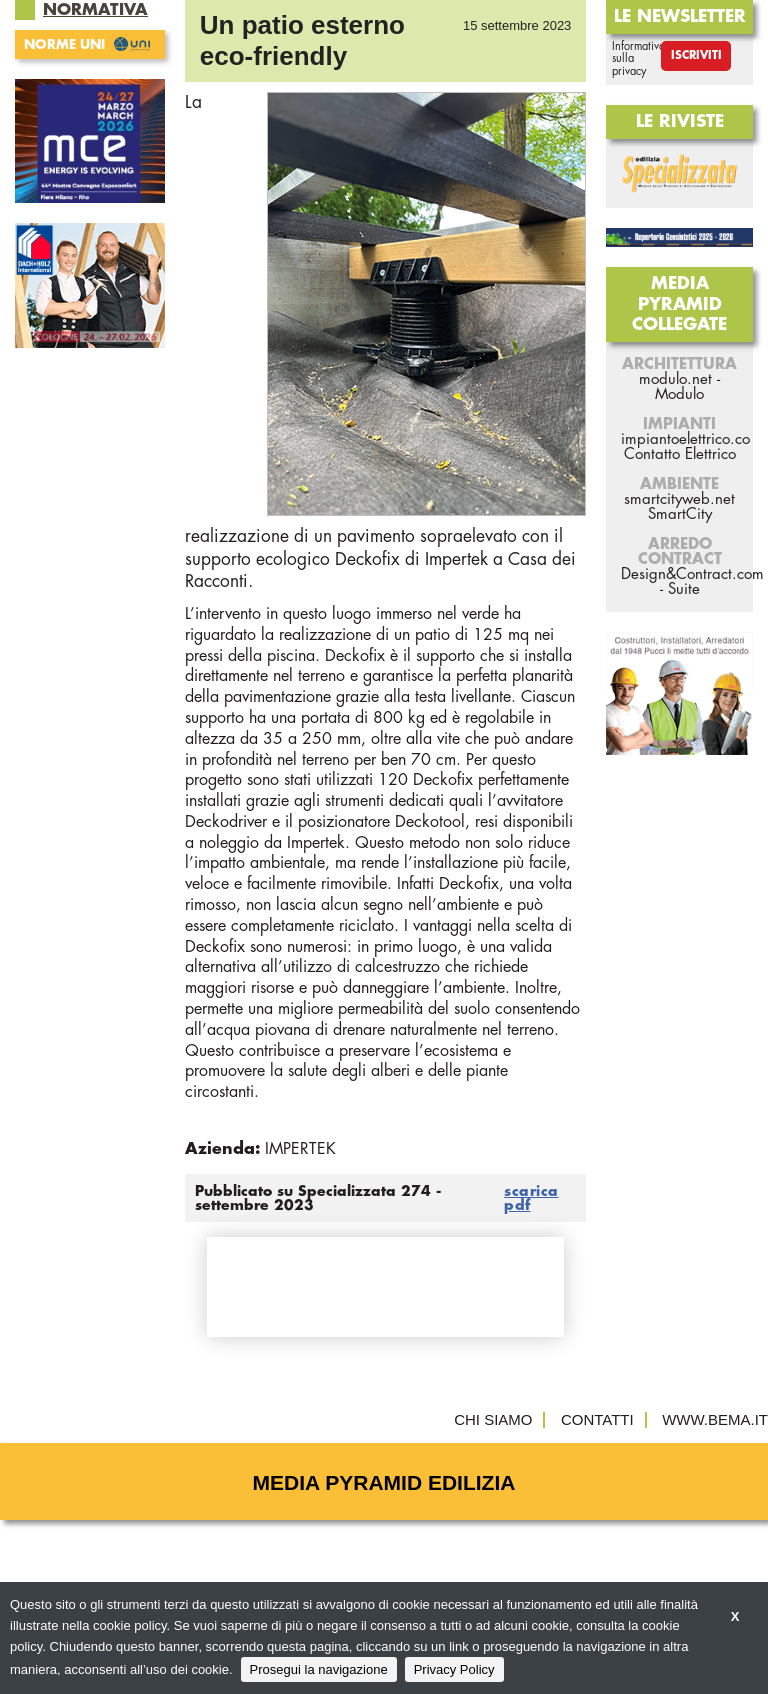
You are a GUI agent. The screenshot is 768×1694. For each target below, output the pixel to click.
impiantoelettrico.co (685, 439)
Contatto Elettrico (680, 454)
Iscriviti (696, 55)
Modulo (679, 394)
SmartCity (680, 514)
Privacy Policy (454, 1669)
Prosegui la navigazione (319, 1669)
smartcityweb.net (679, 499)
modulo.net (675, 379)
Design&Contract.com (692, 574)
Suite (684, 589)
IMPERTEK (300, 1149)
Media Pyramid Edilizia (384, 1482)
